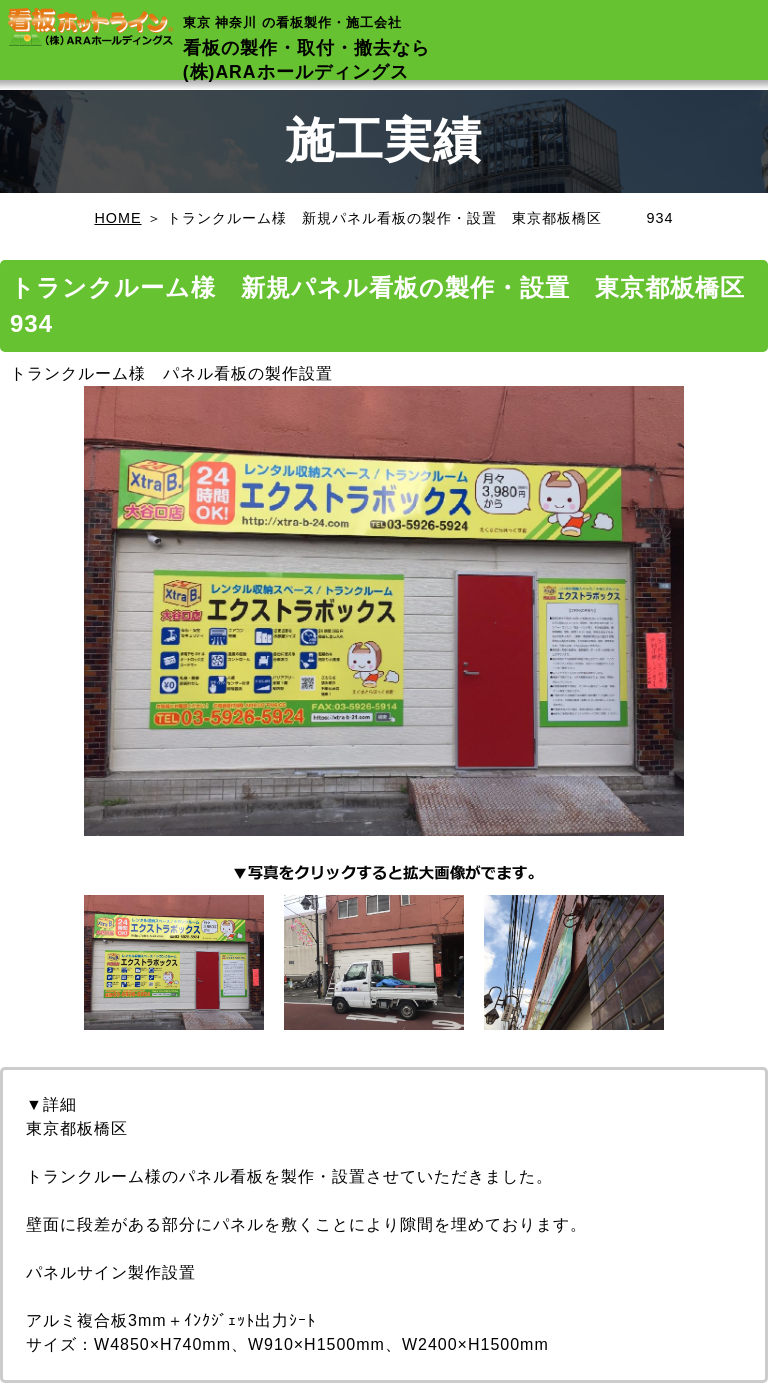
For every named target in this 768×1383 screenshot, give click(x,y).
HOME (117, 218)
